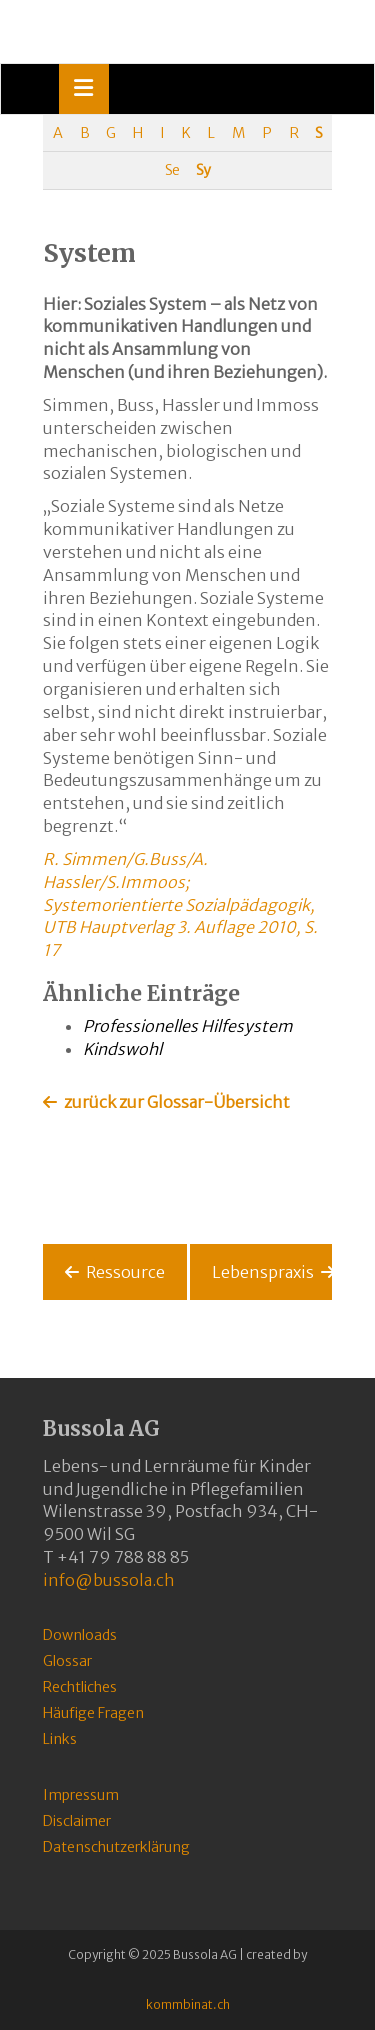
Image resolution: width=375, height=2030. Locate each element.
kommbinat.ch (188, 2004)
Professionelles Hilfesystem (188, 1026)
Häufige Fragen (93, 1713)
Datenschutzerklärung (116, 1847)
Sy (203, 170)
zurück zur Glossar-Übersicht (177, 1102)
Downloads (80, 1635)
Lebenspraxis (263, 1272)
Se (172, 170)
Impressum (81, 1795)
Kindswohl (122, 1049)
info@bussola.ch (109, 1580)
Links (60, 1739)
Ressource (125, 1272)
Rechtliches (80, 1687)
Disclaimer (77, 1821)
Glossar (67, 1661)
